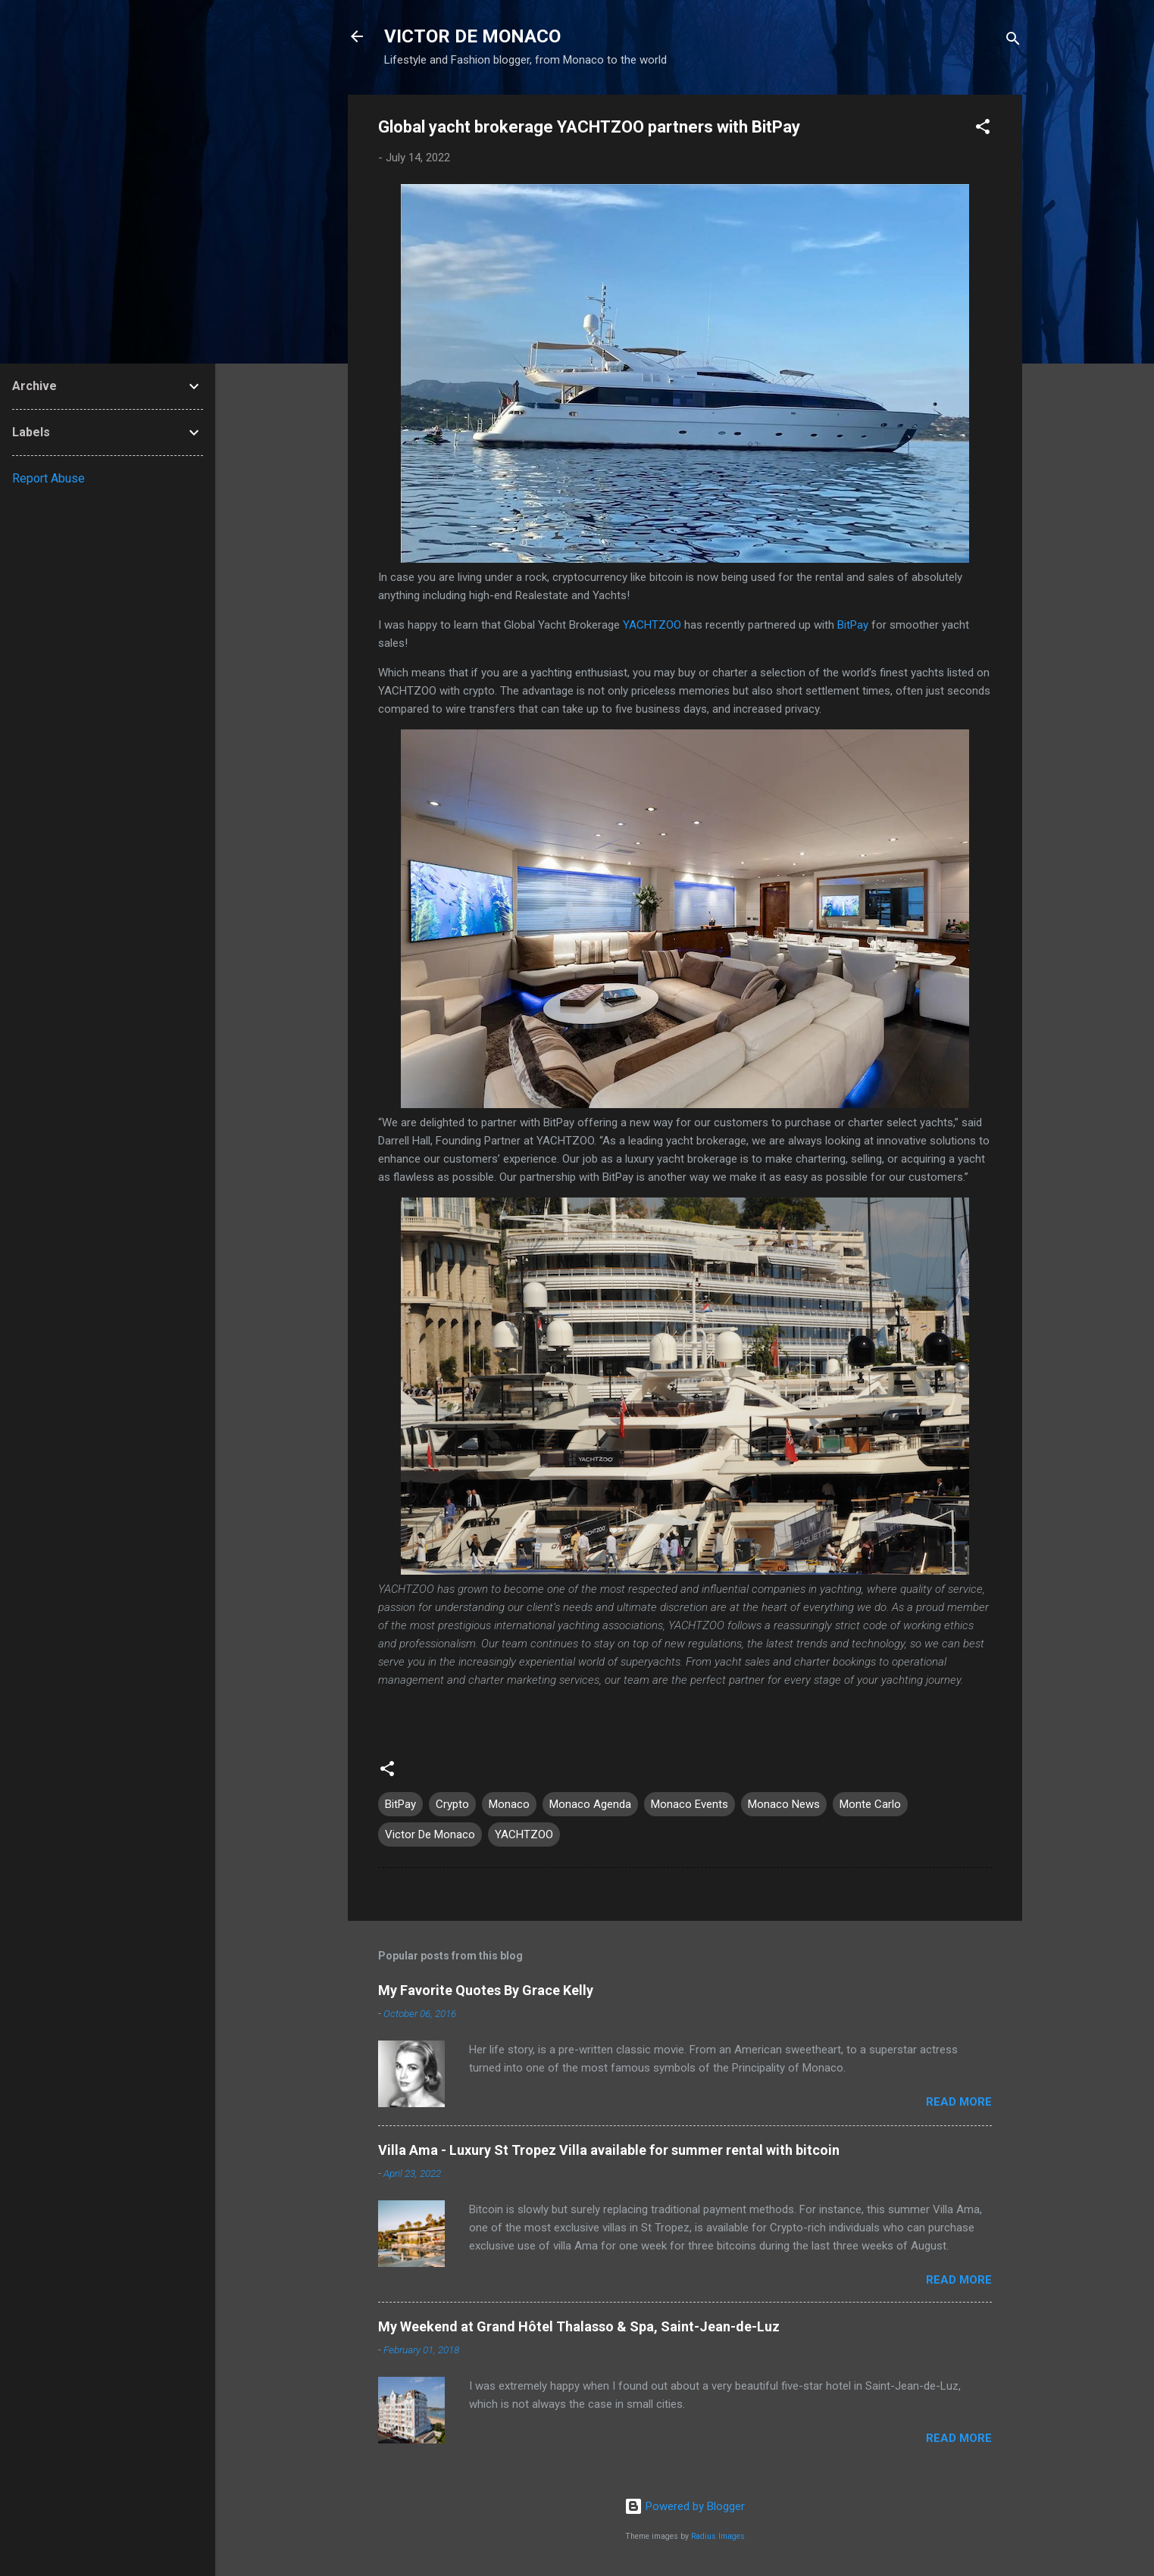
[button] (983, 129)
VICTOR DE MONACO (472, 36)
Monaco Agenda (590, 1804)
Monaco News (784, 1804)
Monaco (509, 1804)
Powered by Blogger (684, 2506)
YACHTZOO (652, 625)
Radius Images (718, 2536)
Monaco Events (689, 1804)
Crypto (452, 1804)
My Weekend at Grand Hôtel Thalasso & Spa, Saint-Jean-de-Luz (579, 2326)
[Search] (1013, 41)
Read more (959, 2102)
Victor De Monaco (430, 1834)
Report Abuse (48, 478)
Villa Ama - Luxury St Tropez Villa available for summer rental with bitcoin (609, 2150)
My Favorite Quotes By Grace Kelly (485, 1990)
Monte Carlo (870, 1804)
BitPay (852, 625)
